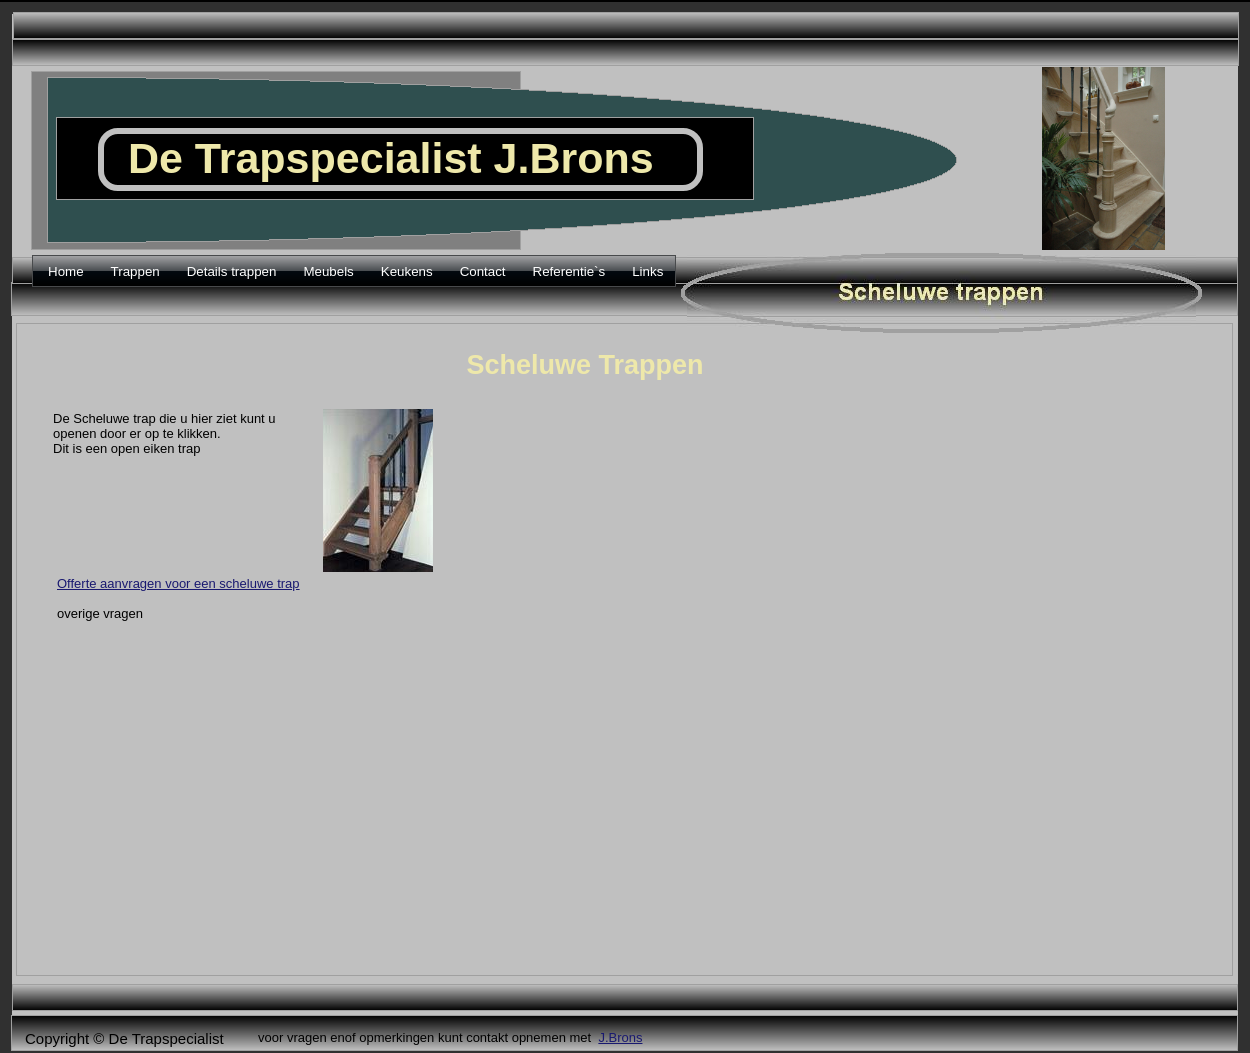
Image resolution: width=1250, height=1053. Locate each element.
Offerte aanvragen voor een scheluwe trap (178, 583)
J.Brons (620, 1037)
